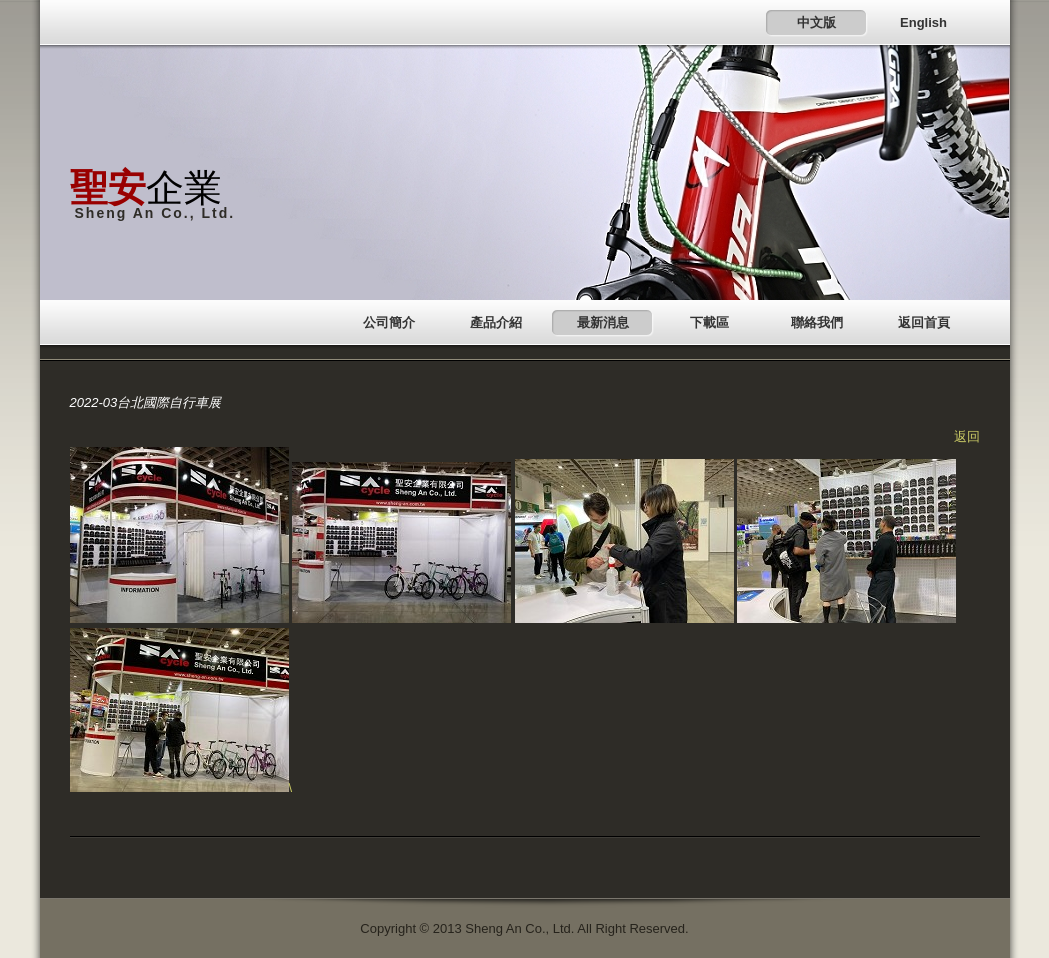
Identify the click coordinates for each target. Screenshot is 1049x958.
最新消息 (603, 322)
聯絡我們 (817, 322)
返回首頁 (924, 322)
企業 (146, 188)
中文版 (816, 22)
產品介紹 (496, 322)
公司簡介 (389, 322)
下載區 (709, 322)
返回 (967, 436)
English (923, 22)
